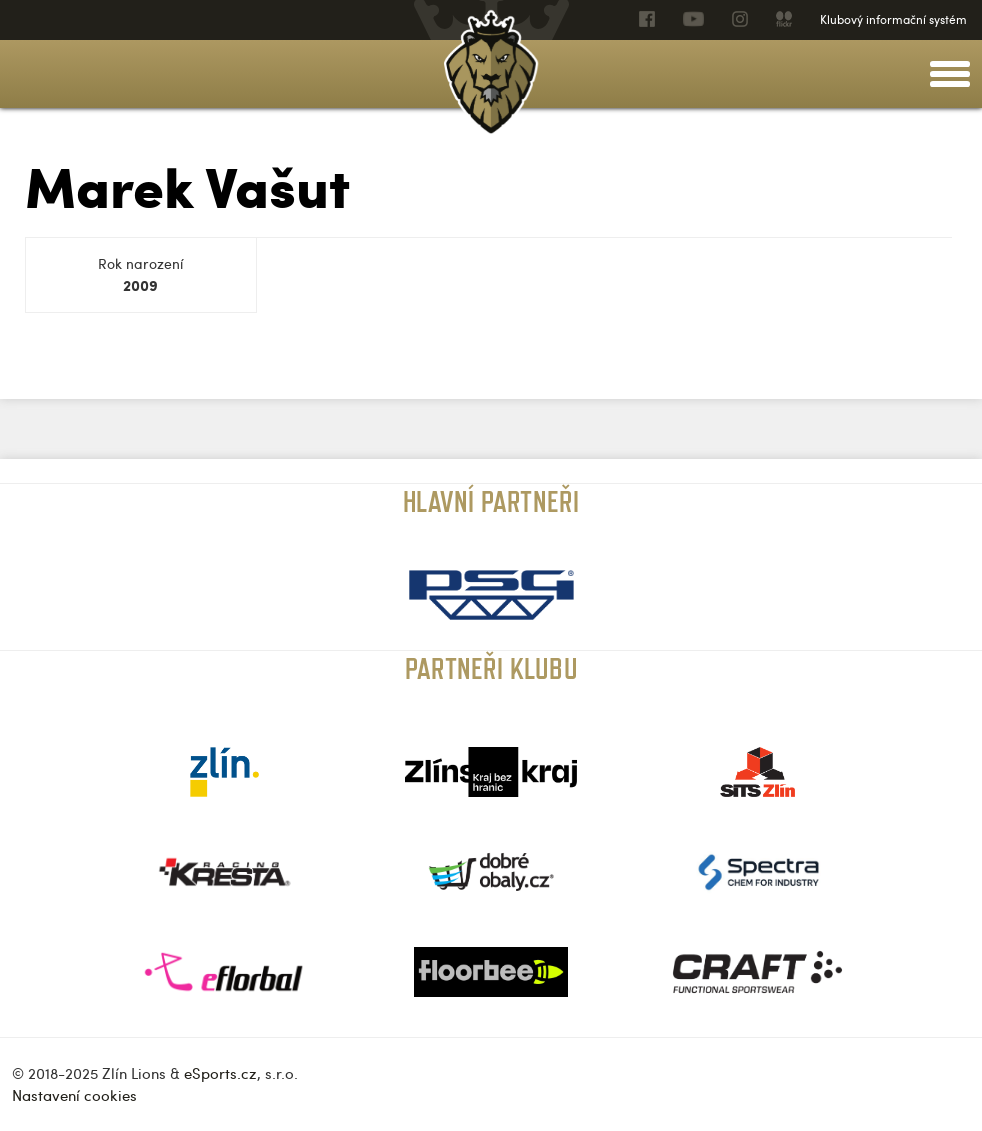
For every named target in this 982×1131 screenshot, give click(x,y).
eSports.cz (220, 1073)
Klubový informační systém (893, 19)
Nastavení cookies (74, 1095)
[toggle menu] (950, 74)
